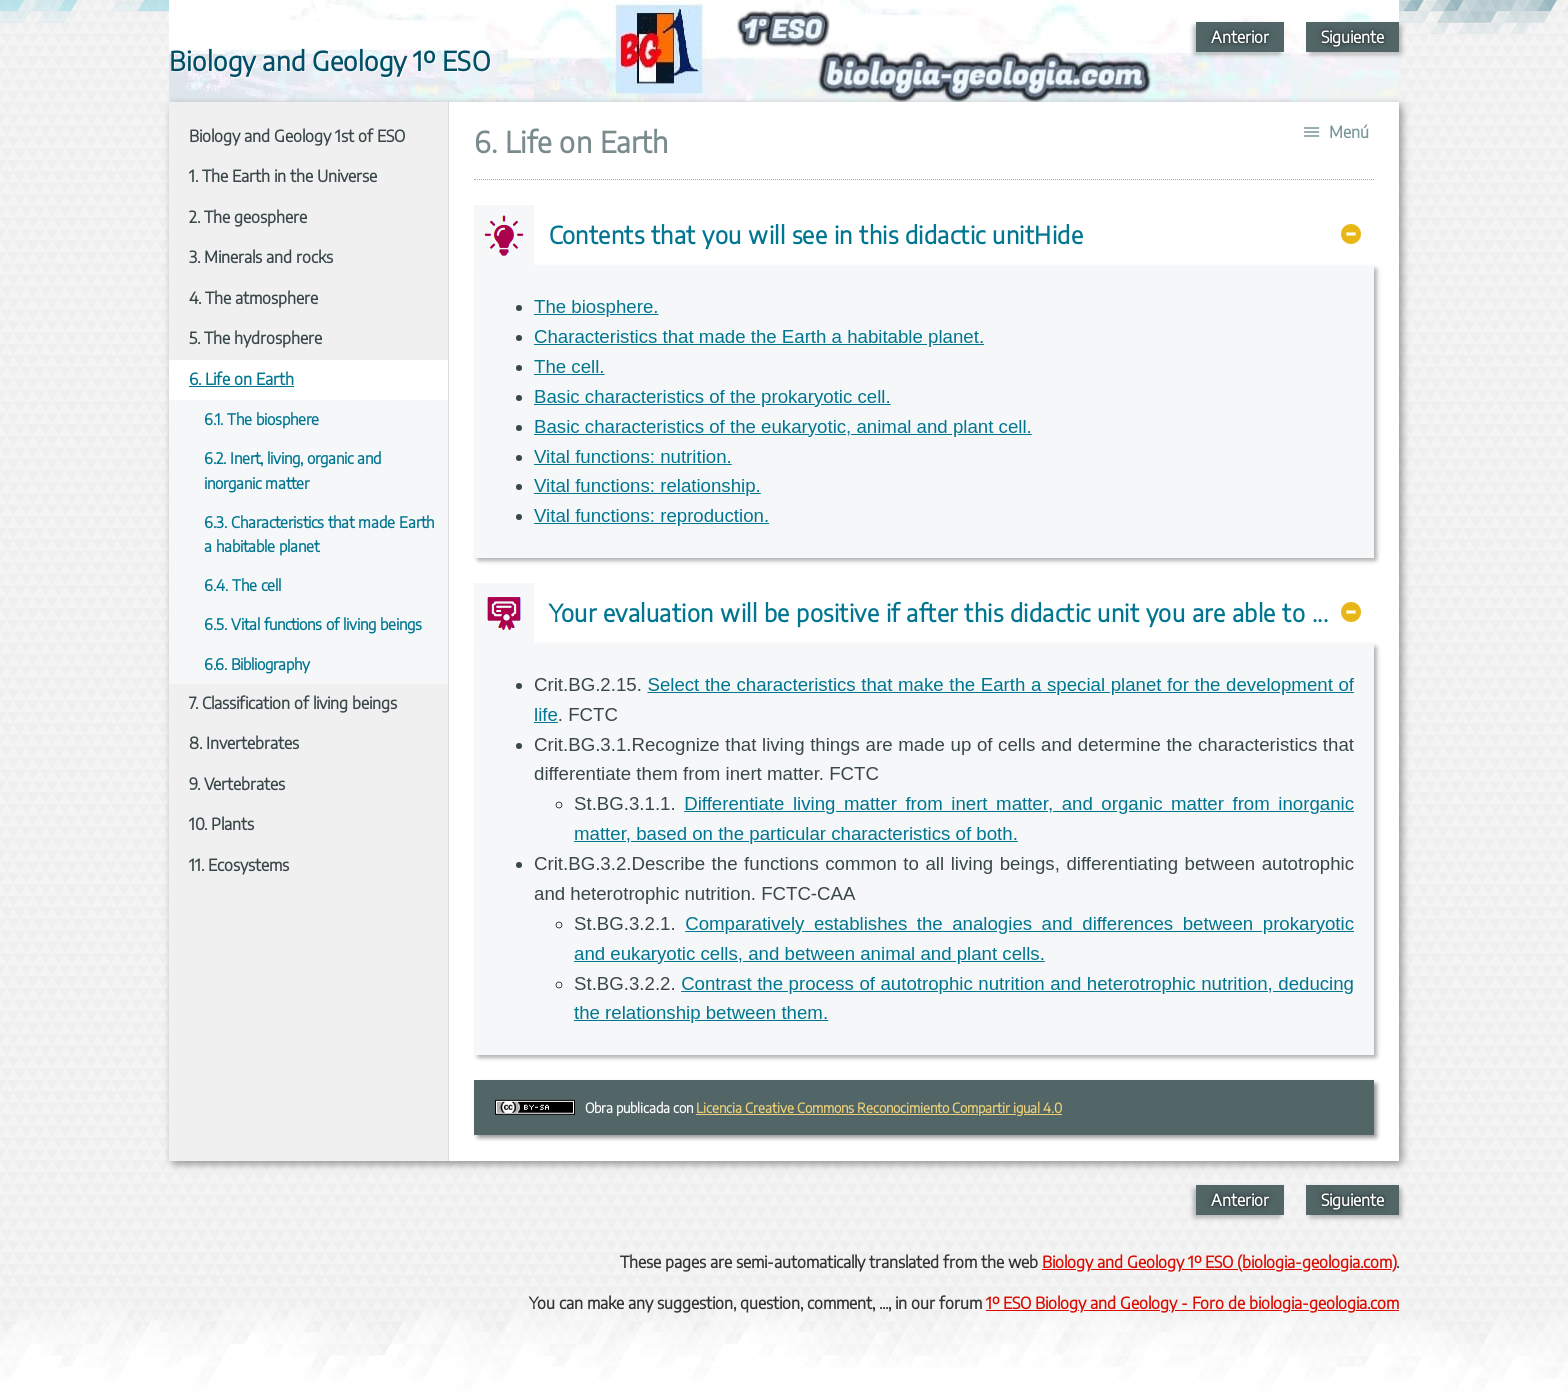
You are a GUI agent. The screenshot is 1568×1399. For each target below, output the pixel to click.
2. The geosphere (248, 217)
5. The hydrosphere (255, 338)
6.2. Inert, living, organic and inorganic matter (292, 469)
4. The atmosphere (253, 298)
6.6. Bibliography (257, 663)
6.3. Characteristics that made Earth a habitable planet (319, 533)
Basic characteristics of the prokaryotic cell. (712, 396)
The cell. (569, 366)
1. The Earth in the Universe (283, 176)
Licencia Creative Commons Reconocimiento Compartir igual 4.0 (879, 1107)
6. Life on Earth (241, 379)
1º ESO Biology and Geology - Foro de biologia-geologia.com (1192, 1303)
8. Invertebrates (244, 743)
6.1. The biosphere (261, 418)
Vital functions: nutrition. (633, 456)
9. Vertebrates (237, 784)
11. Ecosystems (239, 865)
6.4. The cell (242, 584)
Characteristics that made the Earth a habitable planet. (759, 336)
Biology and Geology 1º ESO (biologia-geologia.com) (1219, 1262)
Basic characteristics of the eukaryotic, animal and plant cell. (783, 426)
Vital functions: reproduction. (651, 515)
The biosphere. (596, 306)
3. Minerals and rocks (261, 257)
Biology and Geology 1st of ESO (297, 136)
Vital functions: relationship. (647, 485)
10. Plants (221, 824)
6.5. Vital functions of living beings (313, 623)
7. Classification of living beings (293, 703)
